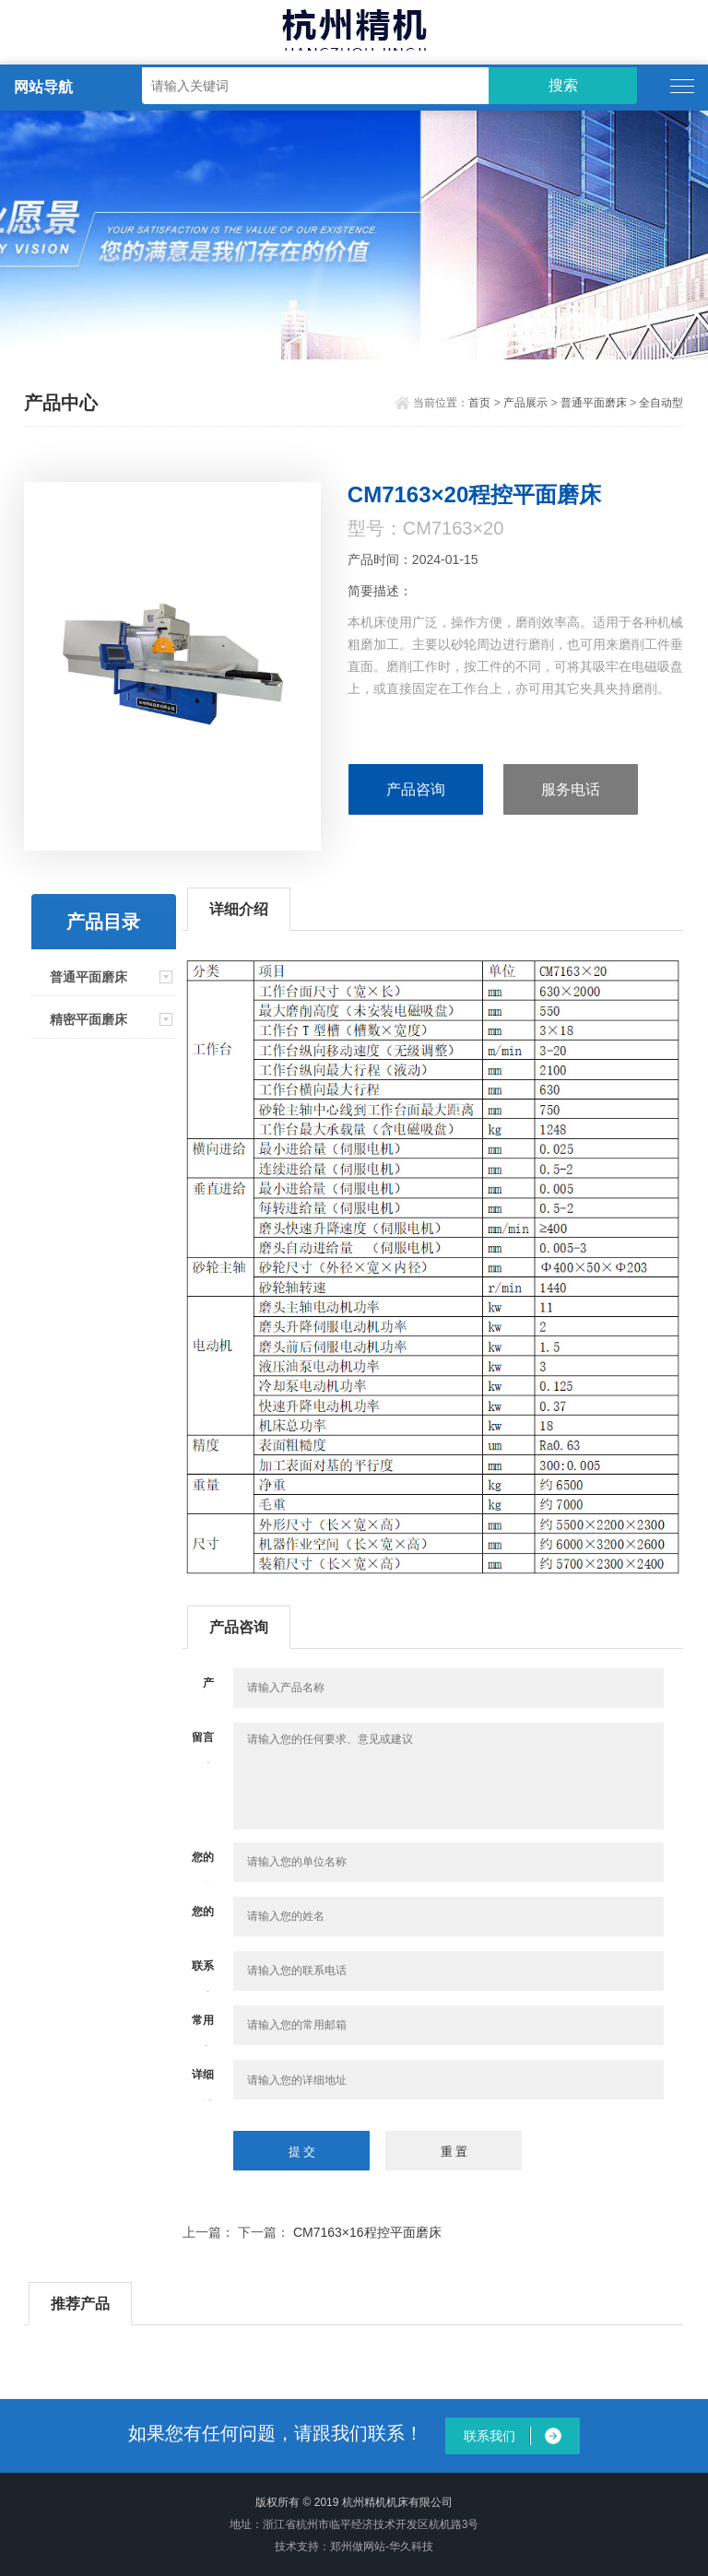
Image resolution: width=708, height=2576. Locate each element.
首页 (479, 402)
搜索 (563, 85)
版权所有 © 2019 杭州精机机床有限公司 (354, 2502)
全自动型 (661, 402)
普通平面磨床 (593, 402)
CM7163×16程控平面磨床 (367, 2232)
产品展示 (525, 402)
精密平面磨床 (88, 1019)
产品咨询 (415, 789)
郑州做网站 (357, 2546)
